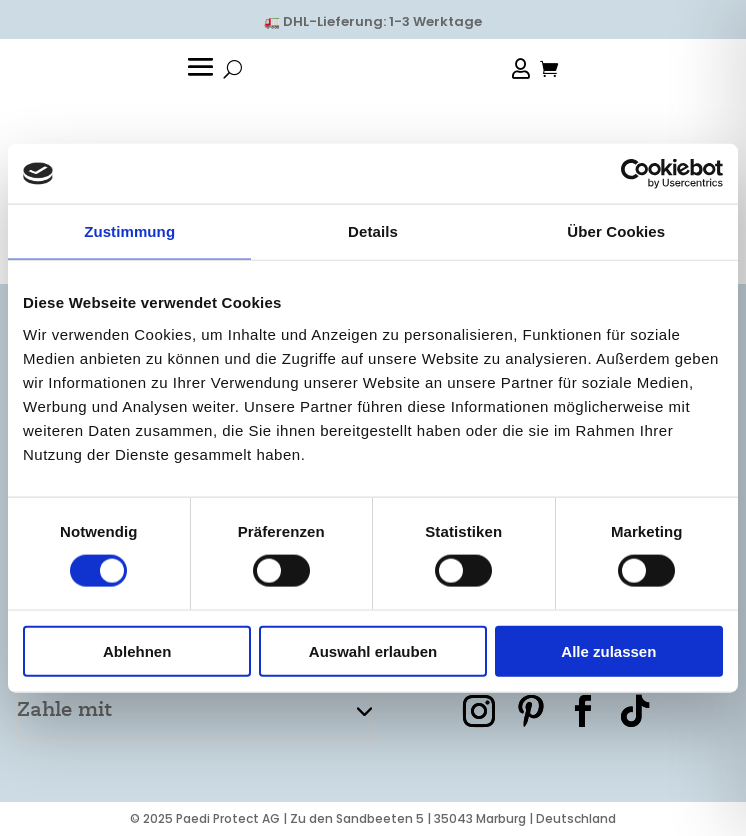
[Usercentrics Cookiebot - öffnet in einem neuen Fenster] (635, 174)
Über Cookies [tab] (616, 231)
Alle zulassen (608, 650)
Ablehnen (137, 650)
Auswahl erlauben (373, 650)
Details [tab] (373, 231)
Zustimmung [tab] (129, 231)
